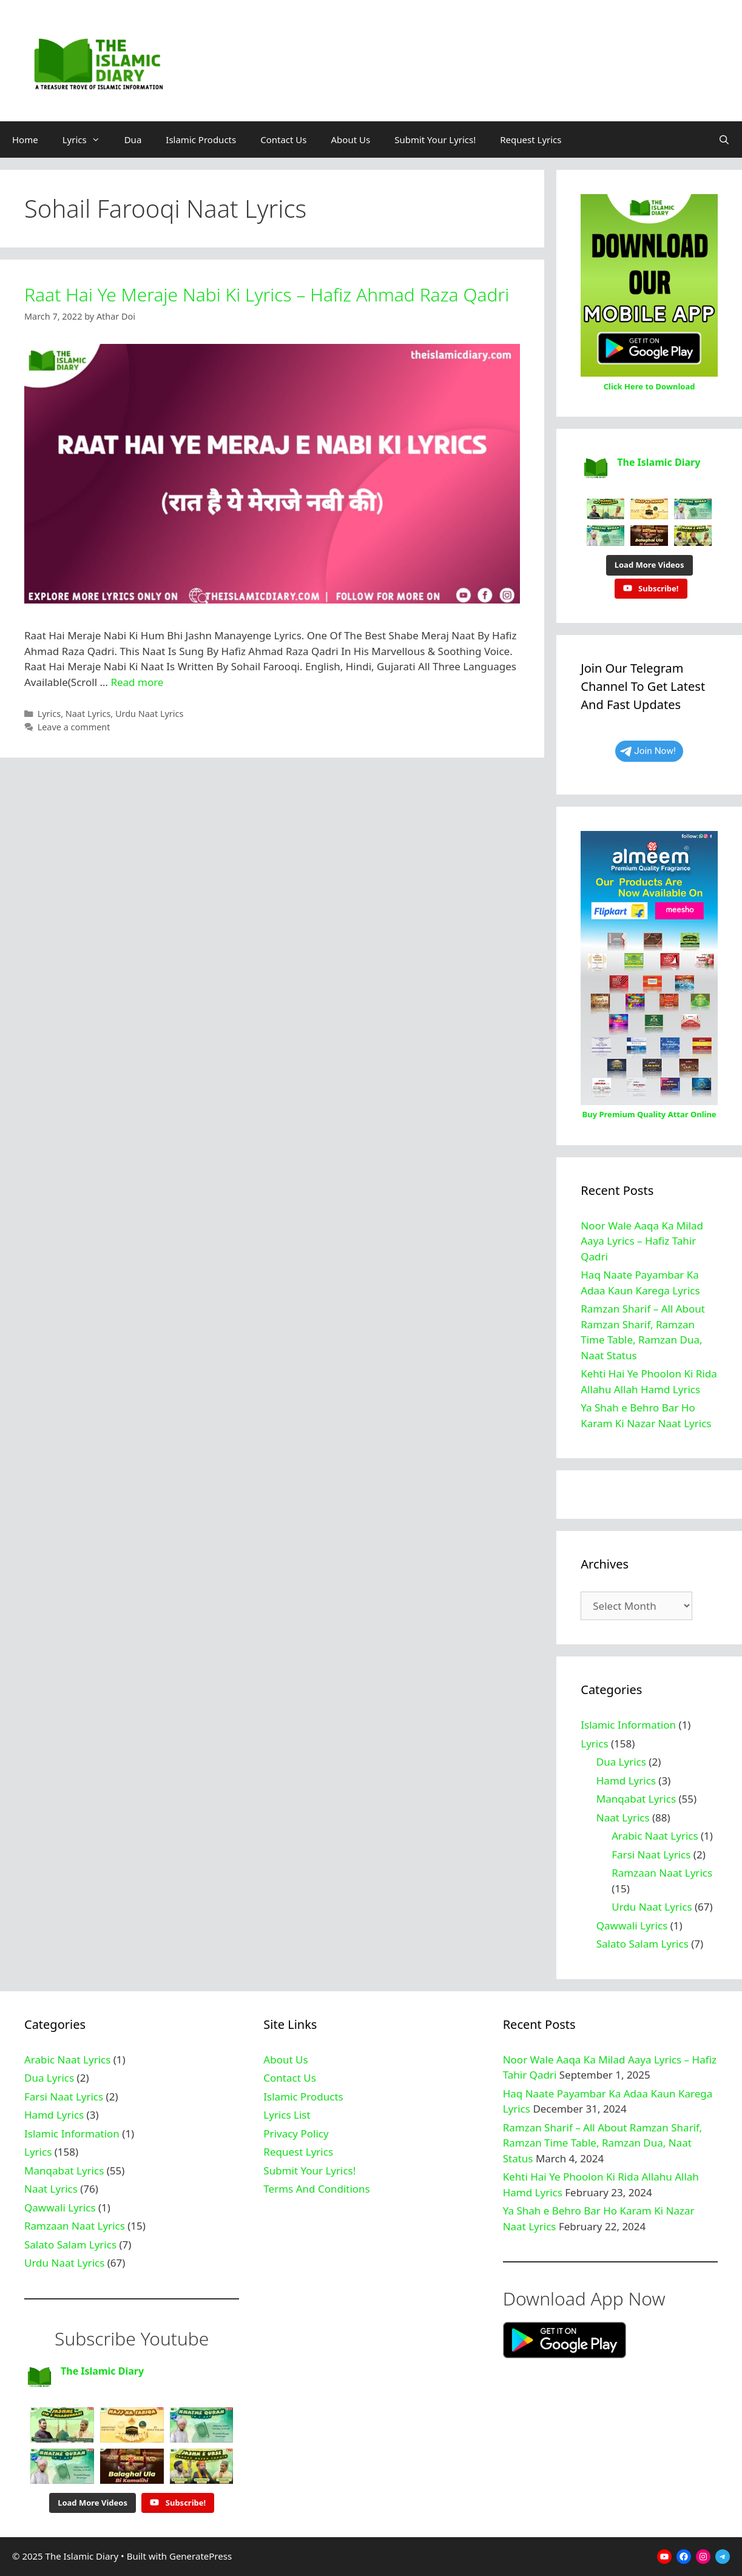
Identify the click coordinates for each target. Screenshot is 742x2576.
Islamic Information (628, 1725)
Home (25, 139)
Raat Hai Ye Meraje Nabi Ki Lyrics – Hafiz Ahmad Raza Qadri (266, 294)
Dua (133, 139)
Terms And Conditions (316, 2189)
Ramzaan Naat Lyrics (662, 1873)
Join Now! (648, 750)
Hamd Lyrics (626, 1780)
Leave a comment (74, 727)
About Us (351, 139)
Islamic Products (201, 139)
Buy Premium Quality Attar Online (649, 1114)
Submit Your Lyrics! (435, 139)
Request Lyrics (530, 139)
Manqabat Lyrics (636, 1799)
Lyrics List (286, 2115)
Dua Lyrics (621, 1762)
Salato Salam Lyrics (642, 1944)
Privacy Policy (295, 2134)
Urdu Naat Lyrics (149, 713)
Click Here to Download (649, 386)
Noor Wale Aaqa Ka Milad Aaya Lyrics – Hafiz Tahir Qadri (642, 1241)
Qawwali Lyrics (632, 1925)
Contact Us (283, 139)
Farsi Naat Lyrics (651, 1854)
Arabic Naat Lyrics (655, 1836)
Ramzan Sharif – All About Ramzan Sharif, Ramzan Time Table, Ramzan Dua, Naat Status (602, 2142)
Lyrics (87, 139)
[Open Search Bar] (724, 139)
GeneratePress (200, 2556)
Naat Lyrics (88, 713)
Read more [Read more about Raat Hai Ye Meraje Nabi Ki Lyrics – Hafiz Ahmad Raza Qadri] (136, 682)
